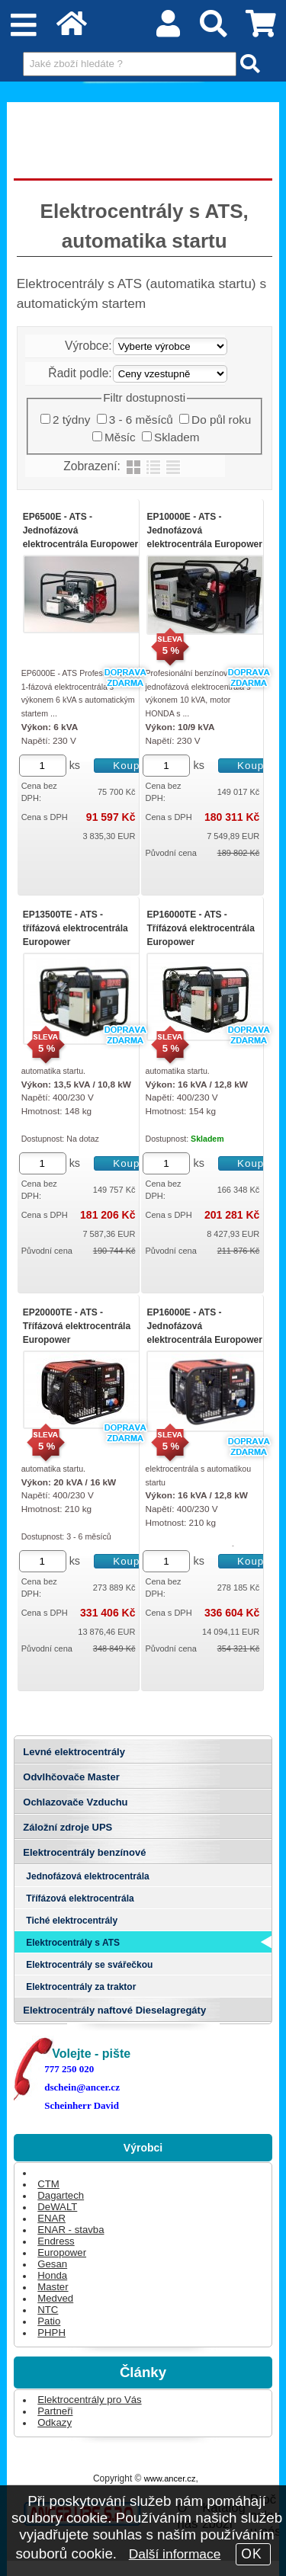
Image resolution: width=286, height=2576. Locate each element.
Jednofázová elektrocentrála (87, 1876)
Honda (52, 2275)
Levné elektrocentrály (74, 1751)
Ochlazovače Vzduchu (75, 1802)
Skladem (177, 437)
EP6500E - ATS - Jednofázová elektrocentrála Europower (80, 530)
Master (52, 2286)
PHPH (51, 2332)
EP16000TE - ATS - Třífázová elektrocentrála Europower (200, 928)
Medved (55, 2298)
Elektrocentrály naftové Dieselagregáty (114, 2010)
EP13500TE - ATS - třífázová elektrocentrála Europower (75, 928)
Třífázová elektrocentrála (79, 1898)
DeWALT (57, 2206)
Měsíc (120, 437)
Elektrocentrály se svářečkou (89, 1964)
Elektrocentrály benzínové (84, 1852)
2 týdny (71, 419)
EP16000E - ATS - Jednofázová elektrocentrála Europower (204, 1326)
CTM (48, 2184)
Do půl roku (221, 419)
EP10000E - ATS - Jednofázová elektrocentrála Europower (204, 530)
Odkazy (54, 2422)
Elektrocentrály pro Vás (89, 2399)
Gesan (52, 2264)
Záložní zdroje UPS (67, 1827)
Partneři (54, 2411)
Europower (61, 2252)
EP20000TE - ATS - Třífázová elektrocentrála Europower (76, 1326)
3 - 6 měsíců (141, 419)
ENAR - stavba (70, 2229)
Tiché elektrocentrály (71, 1920)
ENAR (51, 2218)
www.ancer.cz (170, 2478)
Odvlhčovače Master (71, 1777)
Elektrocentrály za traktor (81, 1987)
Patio (48, 2321)
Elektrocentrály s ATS (73, 1942)
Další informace (175, 2554)
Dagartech (60, 2195)
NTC (47, 2309)
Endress (55, 2241)
